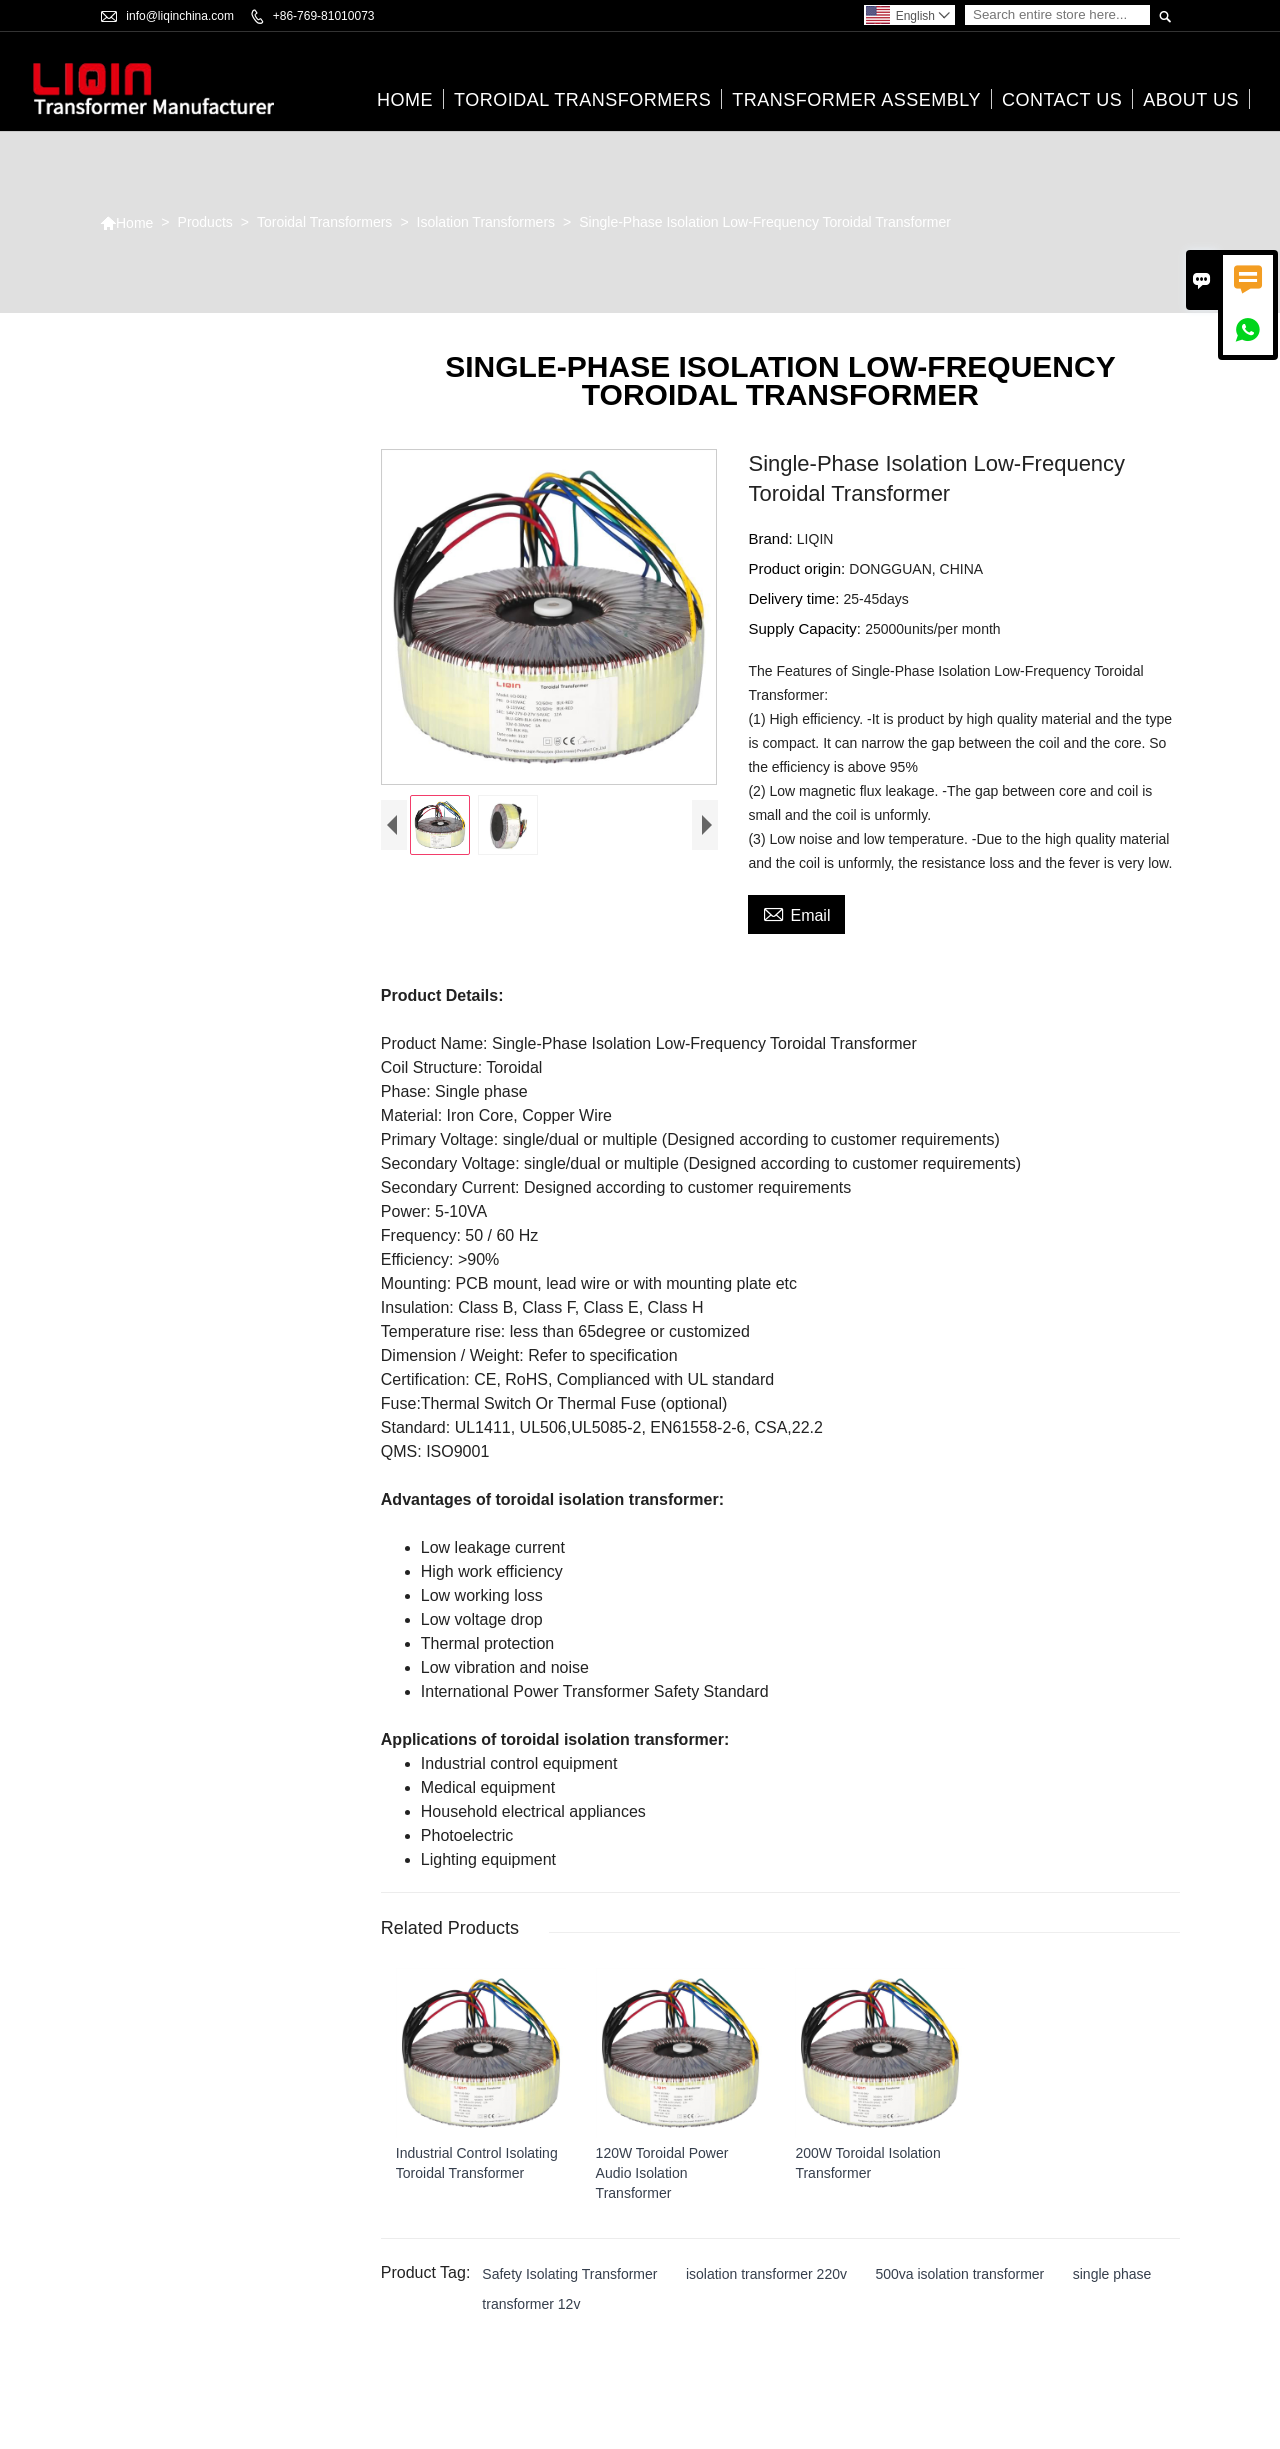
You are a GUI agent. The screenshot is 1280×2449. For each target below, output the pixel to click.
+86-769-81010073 (324, 16)
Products (205, 223)
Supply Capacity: (806, 629)
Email (796, 914)
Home (405, 101)
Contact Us (1062, 101)
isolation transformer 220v (766, 2274)
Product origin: (798, 569)
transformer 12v (531, 2304)
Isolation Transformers (486, 223)
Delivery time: (795, 599)
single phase (1112, 2274)
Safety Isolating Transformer (569, 2274)
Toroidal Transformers (582, 101)
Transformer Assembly (856, 101)
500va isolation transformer (959, 2274)
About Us (1191, 101)
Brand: (772, 539)
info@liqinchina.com (180, 16)
